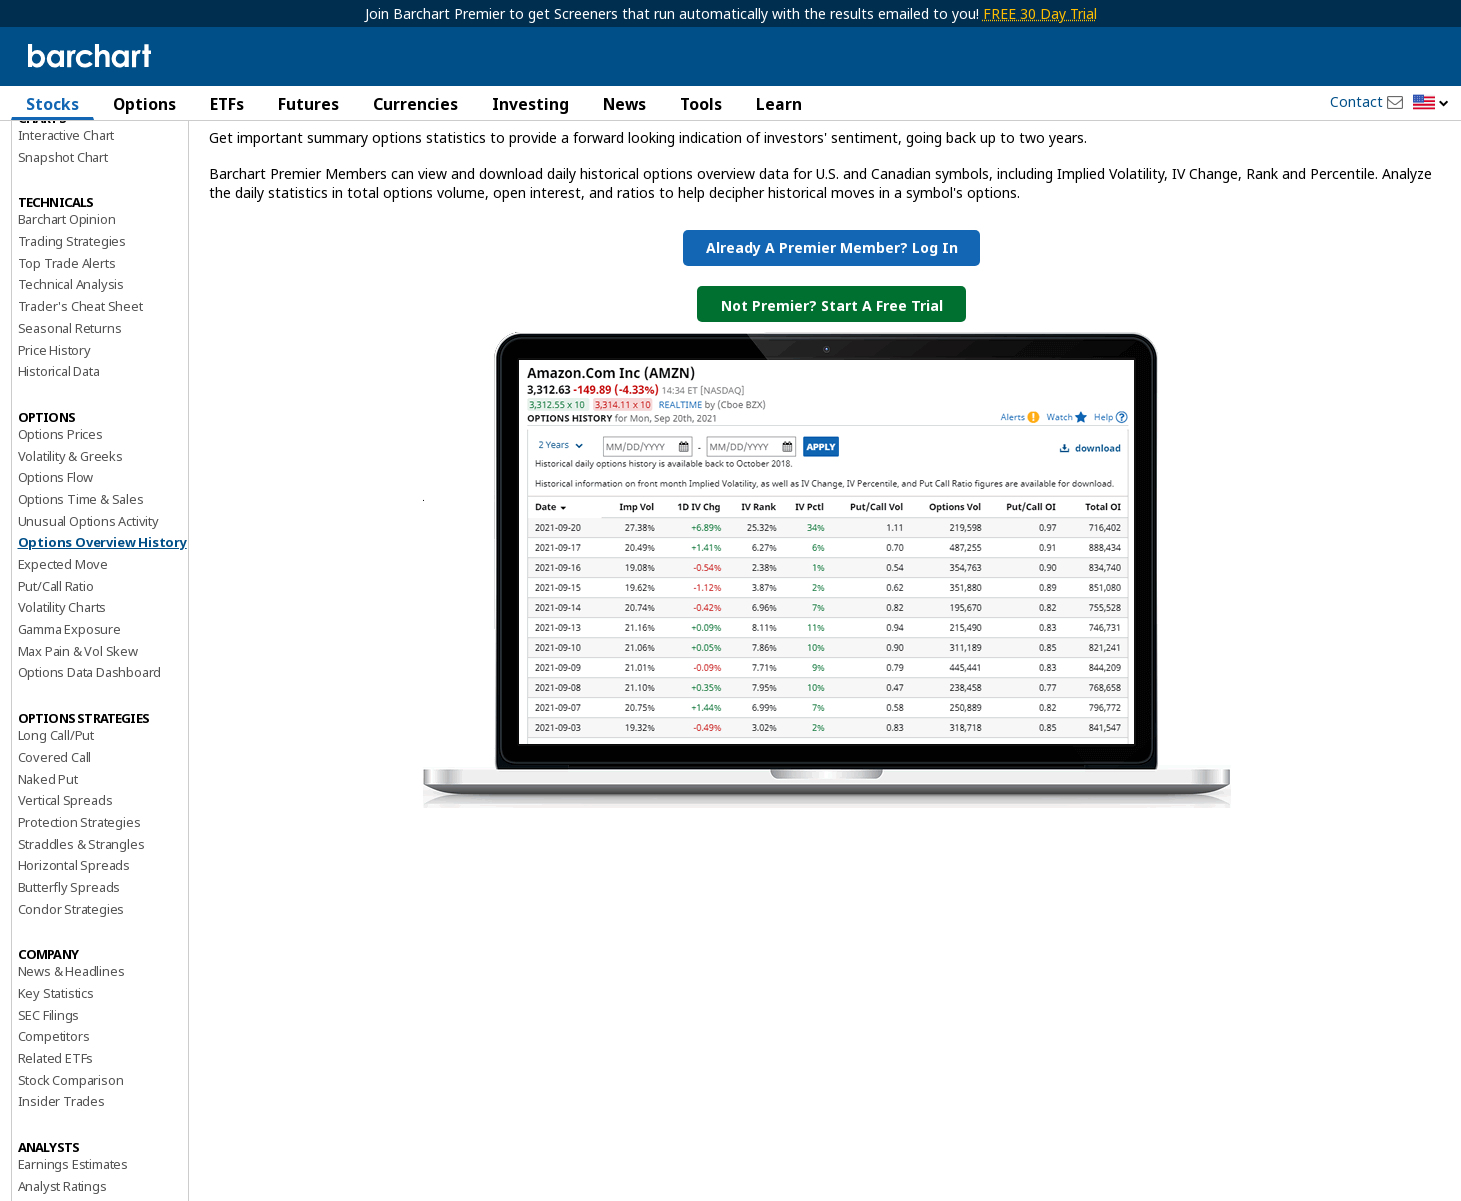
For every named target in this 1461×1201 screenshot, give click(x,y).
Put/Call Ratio (56, 692)
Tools (701, 104)
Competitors (54, 1143)
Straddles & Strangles (81, 950)
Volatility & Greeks (70, 562)
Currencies (415, 104)
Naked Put (48, 885)
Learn (779, 104)
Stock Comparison (71, 1186)
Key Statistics (56, 1099)
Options (144, 104)
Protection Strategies (79, 928)
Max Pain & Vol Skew (78, 757)
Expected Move (63, 670)
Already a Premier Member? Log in (832, 354)
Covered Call (55, 863)
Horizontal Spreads (74, 972)
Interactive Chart (66, 241)
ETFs (227, 104)
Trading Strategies (72, 347)
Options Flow (56, 584)
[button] (1431, 103)
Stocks (52, 104)
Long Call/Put (56, 842)
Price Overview (62, 157)
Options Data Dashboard (90, 779)
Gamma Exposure (69, 735)
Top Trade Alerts (67, 369)
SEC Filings (49, 1121)
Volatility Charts (62, 714)
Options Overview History (102, 649)
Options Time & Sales (81, 605)
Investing (530, 104)
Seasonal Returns (70, 434)
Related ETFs (56, 1164)
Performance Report (77, 179)
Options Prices (60, 540)
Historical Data (59, 478)
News (624, 104)
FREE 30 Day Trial (1040, 13)
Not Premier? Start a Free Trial (832, 412)
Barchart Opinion (67, 326)
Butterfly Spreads (69, 993)
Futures (308, 104)
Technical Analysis (71, 391)
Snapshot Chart (63, 263)
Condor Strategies (71, 1015)
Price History (54, 456)
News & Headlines (71, 1078)
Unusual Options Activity (88, 627)
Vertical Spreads (65, 907)
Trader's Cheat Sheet (80, 413)
